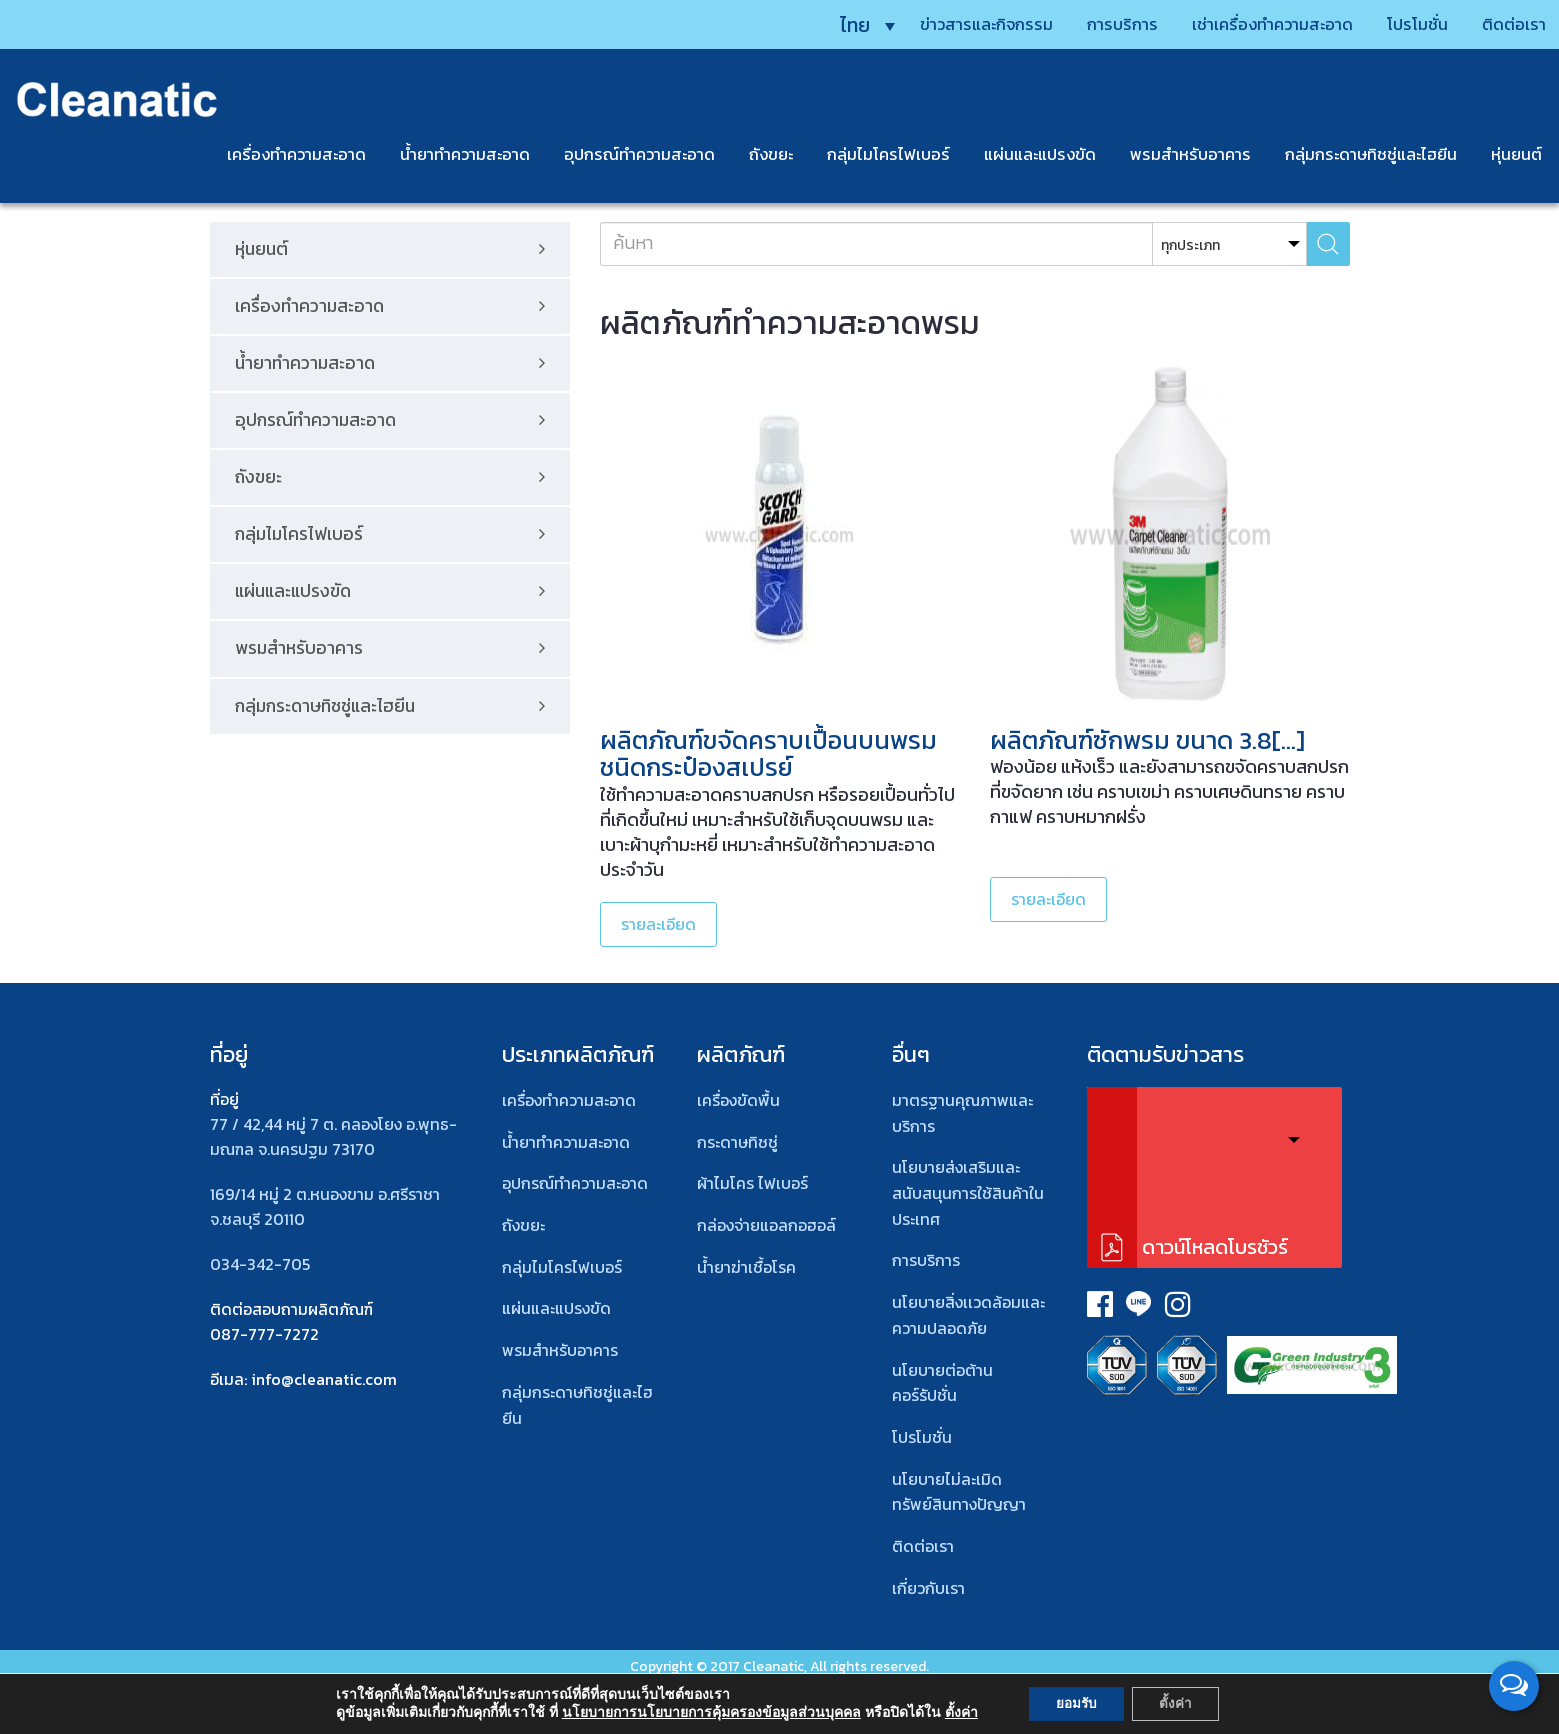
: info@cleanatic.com (320, 1379)
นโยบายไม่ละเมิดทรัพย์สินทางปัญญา (959, 1492)
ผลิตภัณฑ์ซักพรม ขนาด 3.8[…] (1147, 740)
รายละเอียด (658, 924)
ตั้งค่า (955, 1712)
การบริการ (1079, 22)
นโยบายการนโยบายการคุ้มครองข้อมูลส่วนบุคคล (705, 1711)
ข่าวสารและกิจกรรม (935, 22)
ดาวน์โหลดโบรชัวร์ (1215, 1247)
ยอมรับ (1073, 1702)
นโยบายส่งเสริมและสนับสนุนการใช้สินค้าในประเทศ (968, 1192)
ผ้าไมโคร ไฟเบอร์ (752, 1183)
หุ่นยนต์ (1501, 151)
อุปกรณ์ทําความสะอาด (575, 1183)
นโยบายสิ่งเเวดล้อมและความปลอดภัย (968, 1315)
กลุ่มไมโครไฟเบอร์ (833, 151)
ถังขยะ (709, 151)
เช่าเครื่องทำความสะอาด (1238, 22)
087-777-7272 (264, 1334)
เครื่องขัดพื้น (738, 1100)
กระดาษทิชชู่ (737, 1142)
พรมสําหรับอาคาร (1153, 151)
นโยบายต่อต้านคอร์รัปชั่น (942, 1383)
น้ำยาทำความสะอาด (380, 151)
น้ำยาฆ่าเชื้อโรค (746, 1267)
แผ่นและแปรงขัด (993, 151)
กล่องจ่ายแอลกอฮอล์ (766, 1225)
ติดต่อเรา (1494, 22)
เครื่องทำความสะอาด (198, 151)
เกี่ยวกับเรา (928, 1588)
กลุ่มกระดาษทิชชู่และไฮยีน (1345, 151)
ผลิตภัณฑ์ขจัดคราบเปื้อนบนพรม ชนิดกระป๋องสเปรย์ (768, 754)
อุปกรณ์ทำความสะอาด (568, 151)
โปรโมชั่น (1393, 22)
